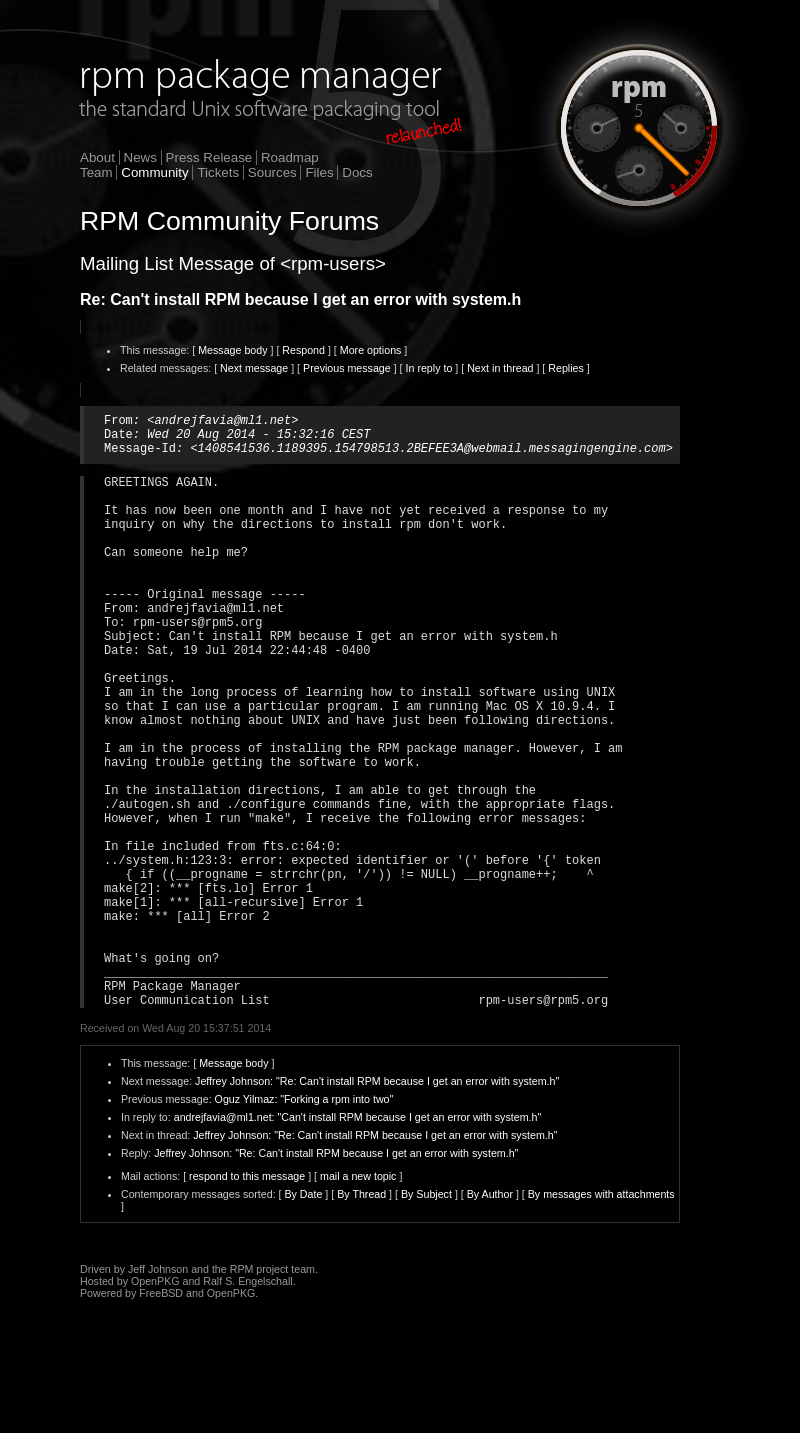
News (140, 157)
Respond (303, 350)
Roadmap (290, 157)
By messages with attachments (601, 1317)
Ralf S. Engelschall (247, 1404)
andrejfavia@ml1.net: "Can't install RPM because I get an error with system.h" (358, 1240)
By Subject (426, 1317)
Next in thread (500, 368)
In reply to (429, 368)
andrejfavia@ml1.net (222, 422)
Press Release (209, 157)
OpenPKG (155, 1404)
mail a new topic (358, 1299)
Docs (357, 172)
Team (96, 172)
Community (154, 172)
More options (371, 350)
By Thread (361, 1317)
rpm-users (333, 263)
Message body (232, 350)
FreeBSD (161, 1416)
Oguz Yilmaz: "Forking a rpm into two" (304, 1222)
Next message (254, 368)
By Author (490, 1317)
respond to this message (247, 1299)
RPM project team (272, 1392)
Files (319, 172)
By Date (303, 1317)
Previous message (347, 368)
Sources (272, 172)
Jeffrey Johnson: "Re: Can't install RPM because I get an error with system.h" (377, 1204)
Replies (566, 368)
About (97, 157)
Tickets (218, 172)
